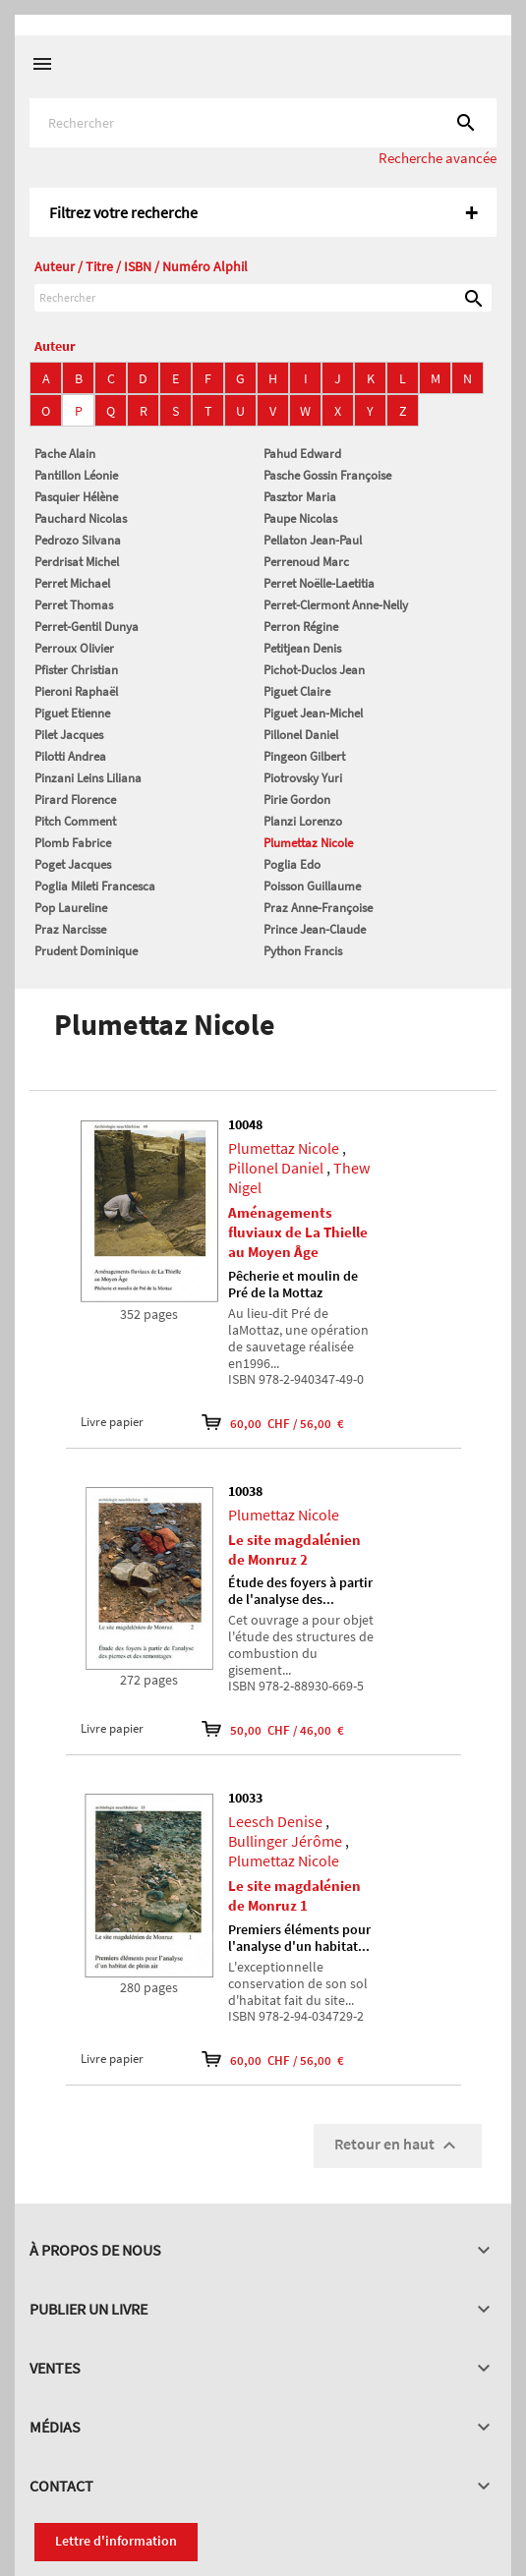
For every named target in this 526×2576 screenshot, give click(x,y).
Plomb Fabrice (72, 842)
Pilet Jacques (68, 734)
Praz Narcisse (70, 929)
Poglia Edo (292, 864)
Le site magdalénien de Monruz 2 (294, 1549)
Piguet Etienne (72, 713)
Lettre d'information (116, 2540)
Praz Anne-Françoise (318, 907)
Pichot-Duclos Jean (314, 669)
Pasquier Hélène (76, 496)
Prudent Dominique (86, 951)
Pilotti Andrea (70, 756)
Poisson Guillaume (312, 886)
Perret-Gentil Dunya (86, 626)
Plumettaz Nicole (308, 842)
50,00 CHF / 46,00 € (273, 1729)
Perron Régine (300, 626)
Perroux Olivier (74, 648)
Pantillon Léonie (76, 475)
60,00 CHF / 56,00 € (273, 1422)
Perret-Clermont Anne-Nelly (335, 605)
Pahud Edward (302, 453)
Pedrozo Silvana (77, 540)
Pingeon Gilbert (304, 756)
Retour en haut (397, 2145)
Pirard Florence (75, 799)
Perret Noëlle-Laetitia (319, 583)
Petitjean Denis (302, 648)
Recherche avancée (438, 157)
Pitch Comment (75, 821)
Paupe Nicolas (300, 518)
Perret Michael (72, 583)
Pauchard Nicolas (80, 518)
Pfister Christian (76, 669)
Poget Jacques (72, 864)
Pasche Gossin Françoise (327, 475)
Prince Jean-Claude (314, 929)
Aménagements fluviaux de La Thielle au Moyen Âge (298, 1232)
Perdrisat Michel (76, 561)
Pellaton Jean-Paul (312, 540)
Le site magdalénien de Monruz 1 (294, 1895)
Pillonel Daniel (300, 734)
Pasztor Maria (299, 496)
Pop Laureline (70, 907)
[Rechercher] (263, 122)
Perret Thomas (73, 605)
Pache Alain (64, 453)
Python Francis (302, 951)
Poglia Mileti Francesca (94, 886)
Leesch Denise (275, 1821)
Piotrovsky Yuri (302, 778)
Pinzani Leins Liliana (88, 778)
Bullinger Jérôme (285, 1841)
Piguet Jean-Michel (313, 713)
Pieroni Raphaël (76, 691)
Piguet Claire (296, 691)
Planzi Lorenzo (302, 821)
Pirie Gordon (296, 799)
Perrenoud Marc (306, 561)
